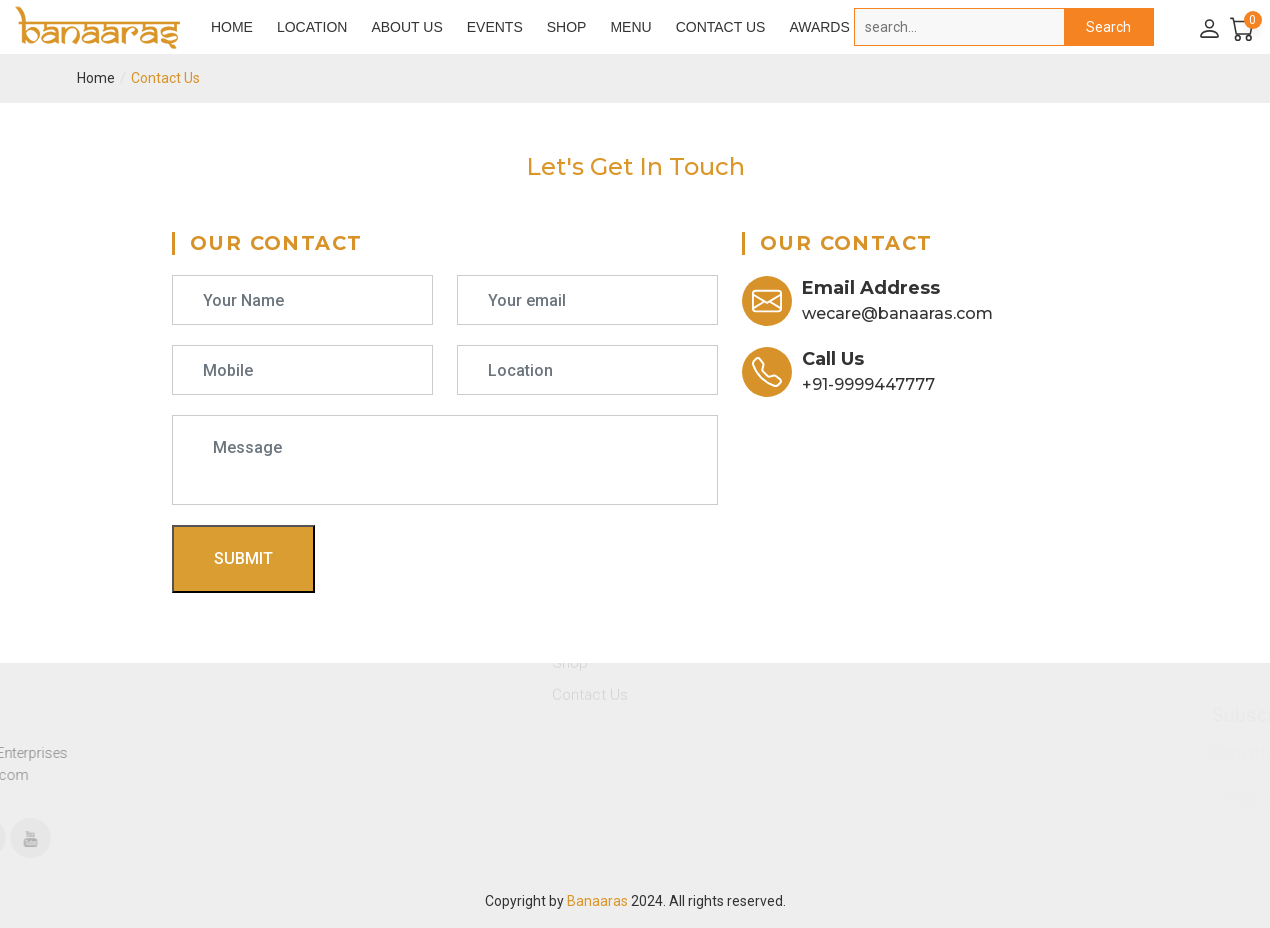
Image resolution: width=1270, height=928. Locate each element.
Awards (819, 27)
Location (312, 27)
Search (1108, 27)
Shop (567, 27)
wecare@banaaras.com (897, 313)
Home (232, 27)
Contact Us (721, 27)
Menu (630, 27)
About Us (406, 27)
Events (495, 27)
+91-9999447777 (868, 384)
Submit (243, 558)
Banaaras (597, 901)
